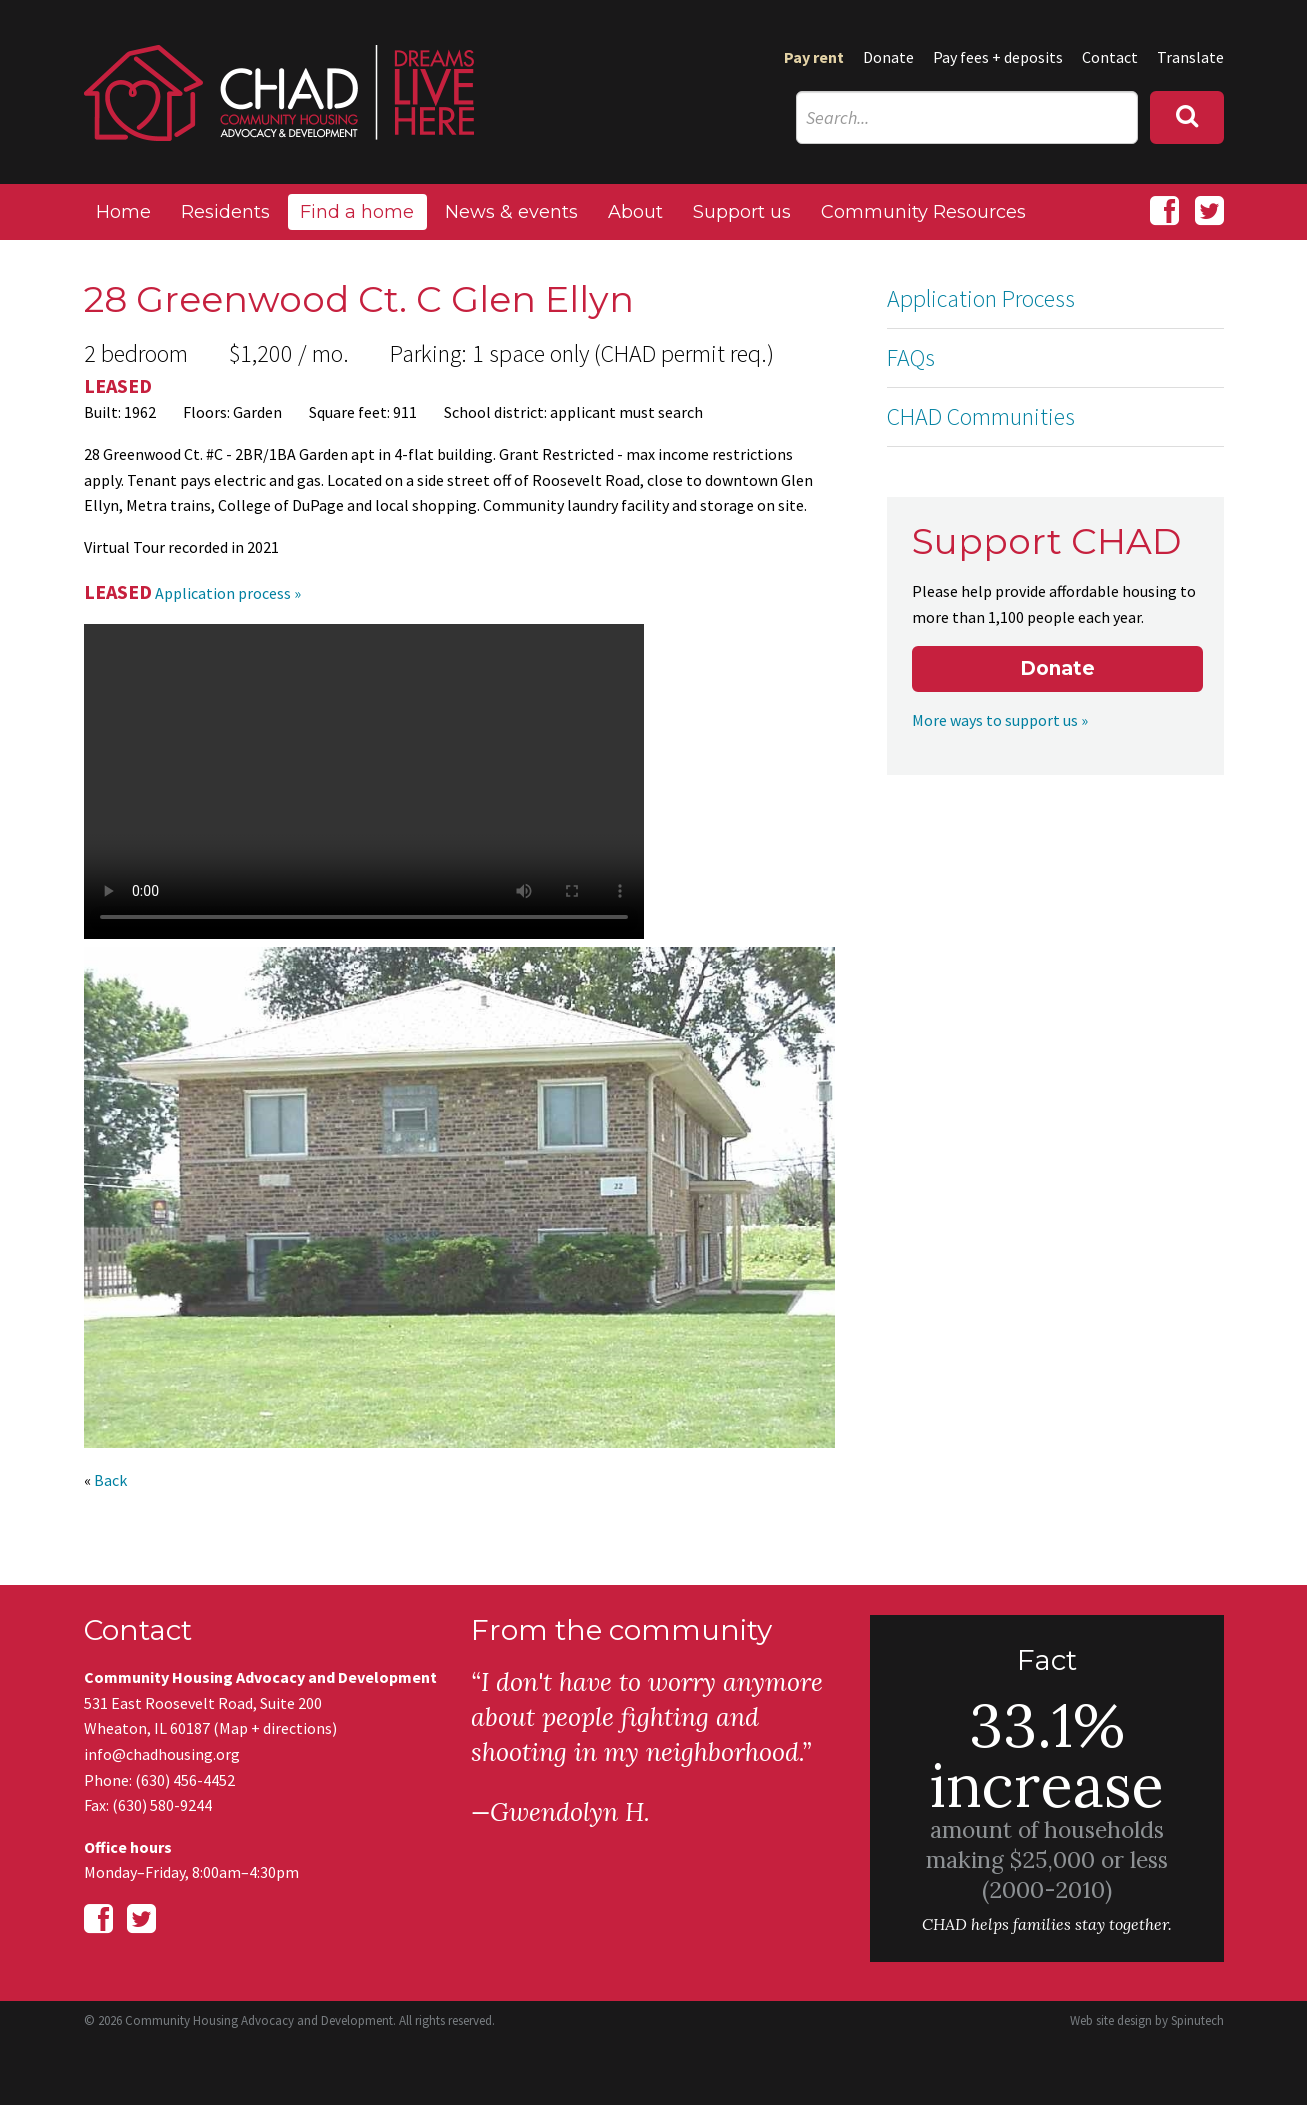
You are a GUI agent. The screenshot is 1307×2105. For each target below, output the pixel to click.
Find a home (357, 212)
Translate (1190, 57)
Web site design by (1147, 2020)
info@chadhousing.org (162, 1754)
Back (110, 1480)
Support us (742, 212)
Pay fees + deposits (998, 57)
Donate (888, 57)
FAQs (911, 357)
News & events (511, 212)
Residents (225, 212)
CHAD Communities (981, 416)
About (635, 212)
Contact (1110, 57)
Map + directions (275, 1728)
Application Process (981, 298)
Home (123, 212)
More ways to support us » (1000, 720)
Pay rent (814, 57)
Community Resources (923, 212)
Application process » (228, 593)
